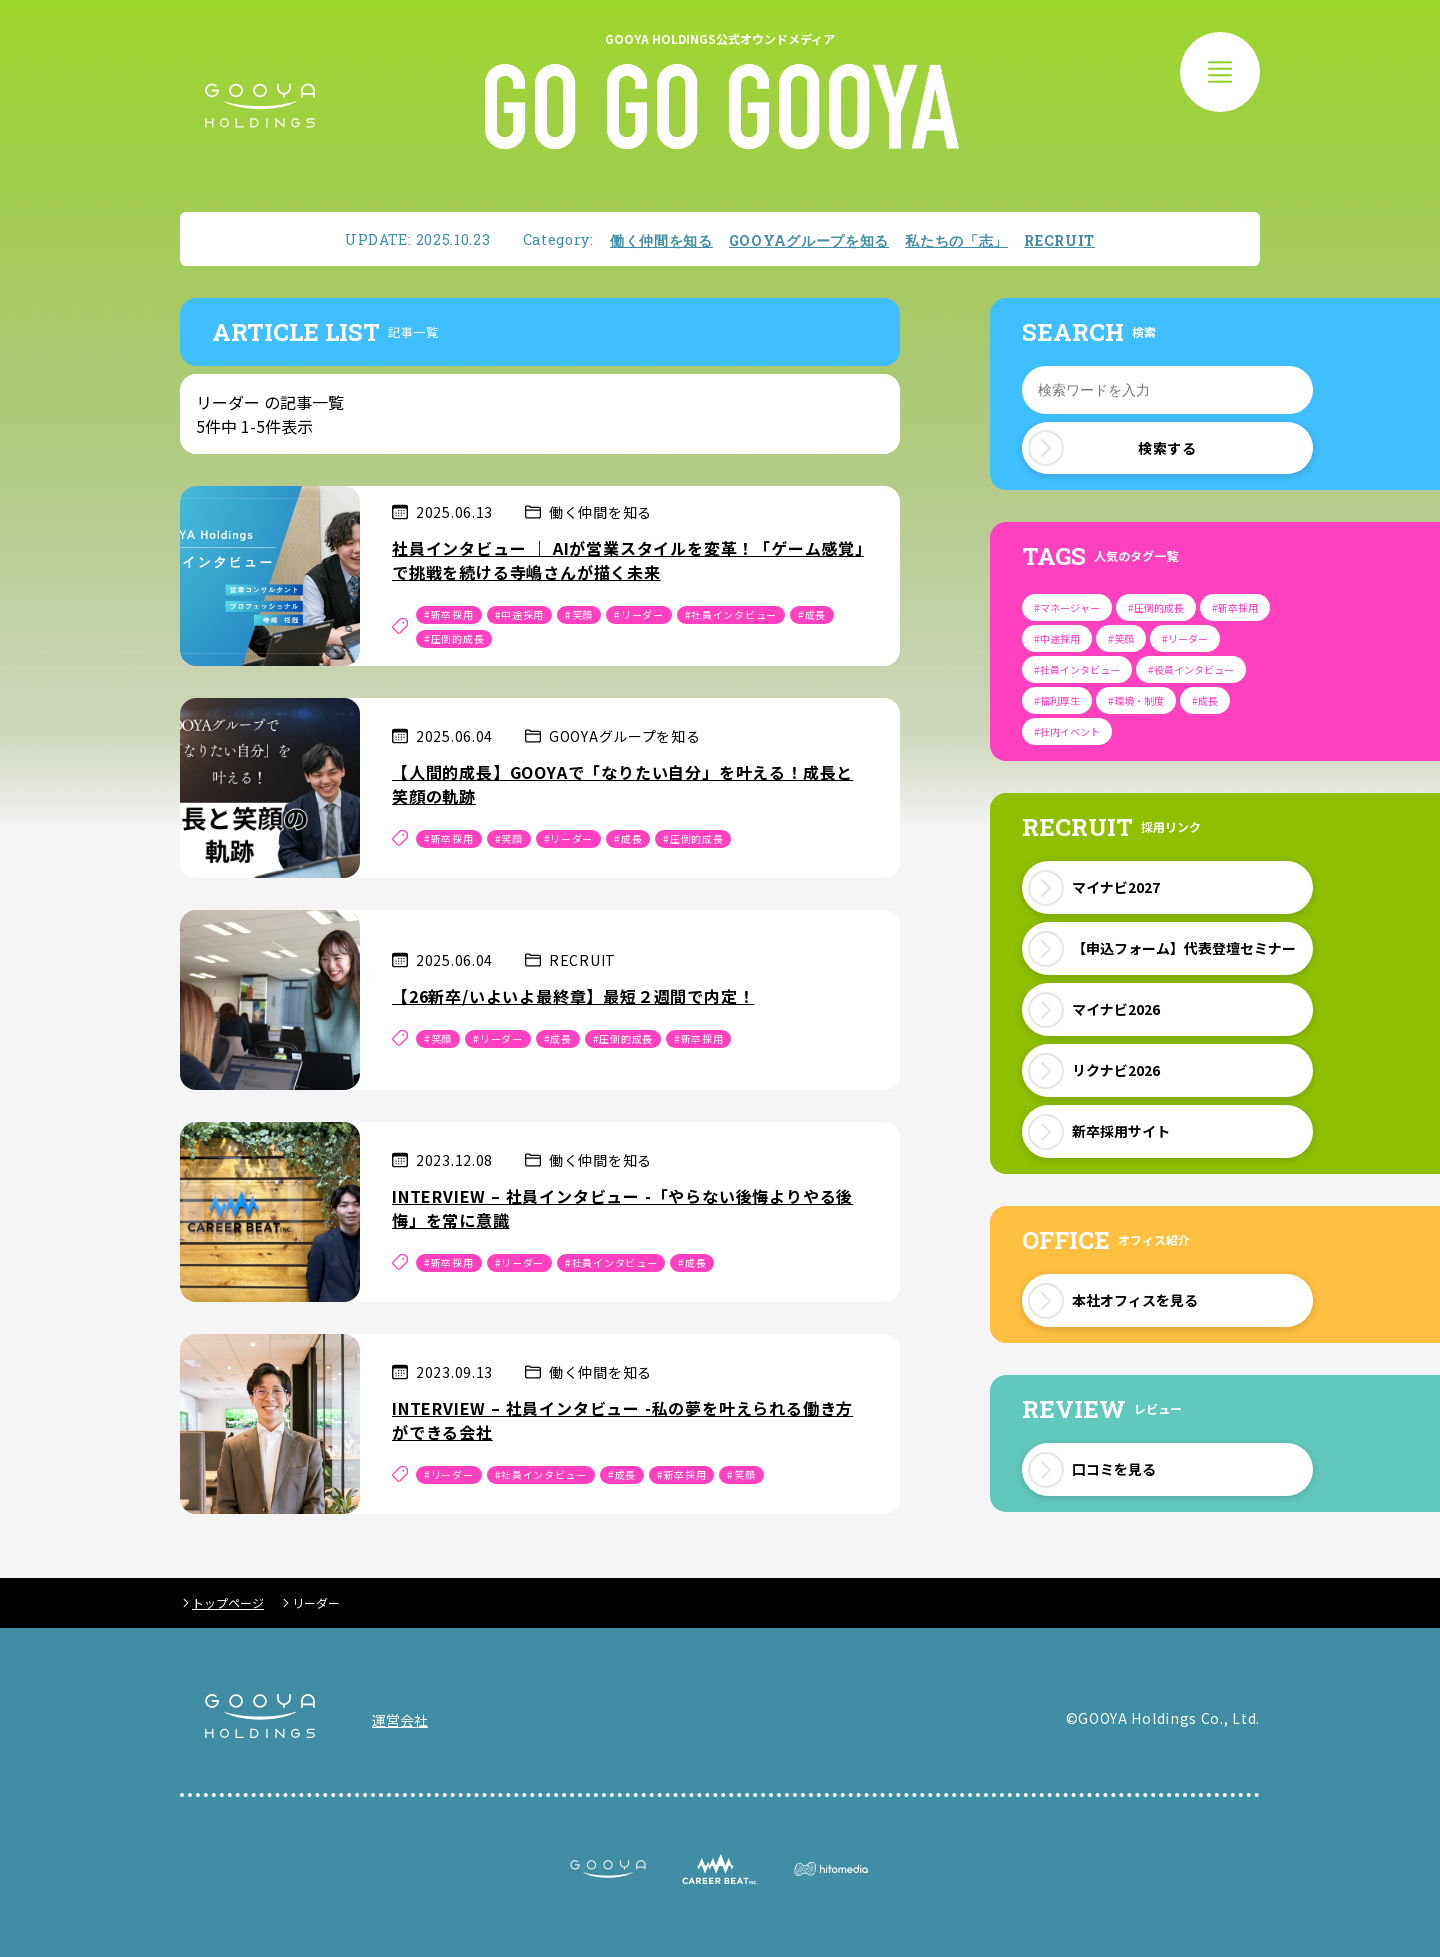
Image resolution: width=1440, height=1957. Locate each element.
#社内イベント (1067, 731)
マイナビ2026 (1116, 1009)
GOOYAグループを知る (809, 240)
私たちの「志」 (956, 240)
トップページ (228, 1602)
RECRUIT (1059, 240)
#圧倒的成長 (454, 638)
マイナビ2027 (1116, 887)
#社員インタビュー (731, 614)
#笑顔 (579, 614)
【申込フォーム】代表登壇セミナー (1184, 948)
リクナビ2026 (1116, 1070)
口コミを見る (1114, 1469)
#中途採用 (520, 614)
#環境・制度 (1136, 700)
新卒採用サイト (1121, 1131)
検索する (1112, 448)
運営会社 (400, 1720)
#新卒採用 (449, 614)
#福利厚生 (1057, 700)
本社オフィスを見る (1135, 1300)
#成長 (812, 614)
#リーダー (639, 614)
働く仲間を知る (661, 240)
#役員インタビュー (1191, 669)
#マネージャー (1067, 607)
